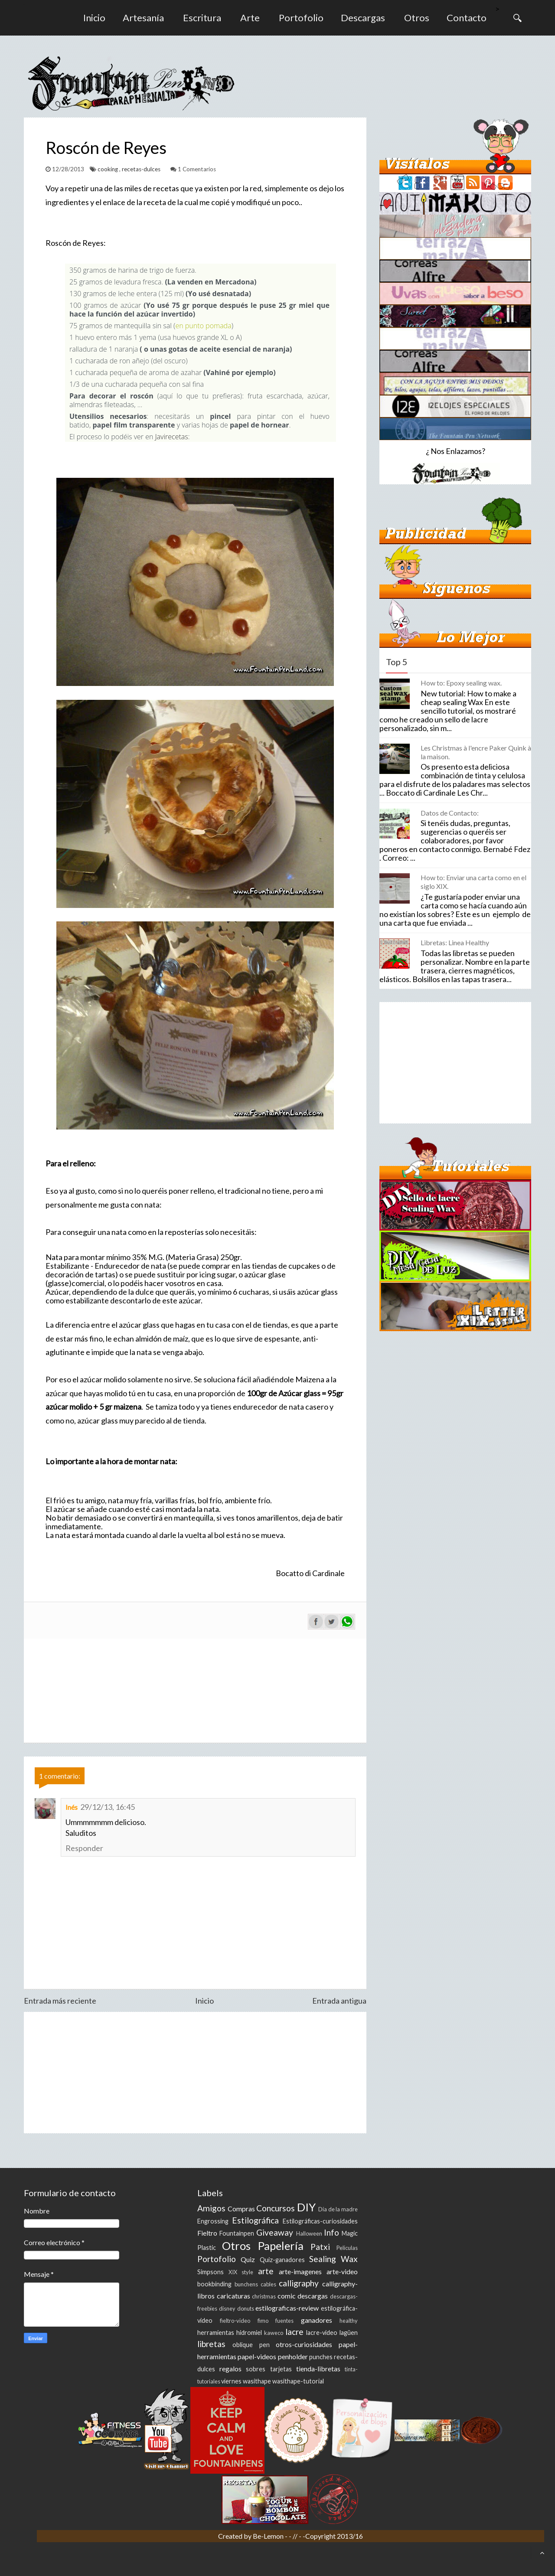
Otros (416, 17)
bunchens (246, 2284)
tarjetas (281, 2369)
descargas (312, 2296)
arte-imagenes (300, 2271)
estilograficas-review (287, 2308)
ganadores (316, 2320)
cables (268, 2284)
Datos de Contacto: (450, 813)
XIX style (241, 2272)
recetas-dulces (142, 169)
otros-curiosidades (304, 2344)
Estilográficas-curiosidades (320, 2221)
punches (321, 2357)
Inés (71, 1807)
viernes (231, 2381)
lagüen (349, 2332)
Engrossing (213, 2221)
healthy (349, 2320)
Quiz (248, 2259)
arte (266, 2271)
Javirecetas (171, 436)
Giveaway (274, 2232)
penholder (293, 2356)
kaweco (273, 2332)
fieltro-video (235, 2320)
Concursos (275, 2208)
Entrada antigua (339, 2000)
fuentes (284, 2320)
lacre (294, 2332)
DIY (306, 2207)
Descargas (363, 17)
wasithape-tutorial (298, 2381)
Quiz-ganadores (282, 2259)
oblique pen (251, 2344)
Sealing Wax (333, 2259)
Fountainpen (236, 2233)
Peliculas (347, 2247)
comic (287, 2296)
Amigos (211, 2208)
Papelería (281, 2245)
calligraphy (299, 2283)
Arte (250, 17)
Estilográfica (255, 2220)
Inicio (94, 17)
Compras (241, 2208)
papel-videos (257, 2356)
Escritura (202, 17)
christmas (264, 2296)
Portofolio (301, 17)
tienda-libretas (318, 2368)
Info (331, 2232)
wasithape (257, 2381)
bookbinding (214, 2284)
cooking (108, 169)
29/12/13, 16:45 (107, 1807)
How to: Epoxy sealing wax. (461, 683)
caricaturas (233, 2296)
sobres (255, 2369)
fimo (263, 2320)
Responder (84, 1848)
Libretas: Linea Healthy (455, 942)
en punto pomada (203, 325)
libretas (211, 2344)
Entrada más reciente (60, 2000)
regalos (230, 2368)
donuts (245, 2308)
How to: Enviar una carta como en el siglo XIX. (473, 881)
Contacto (466, 17)
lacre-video (321, 2332)
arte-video (342, 2271)
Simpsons (210, 2272)
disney (227, 2308)
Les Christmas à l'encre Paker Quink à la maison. (476, 752)
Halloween (309, 2233)
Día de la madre (338, 2209)
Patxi (320, 2247)
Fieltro (207, 2233)
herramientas (215, 2332)
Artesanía (143, 17)
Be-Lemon (269, 2536)
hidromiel (249, 2332)
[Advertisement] (195, 2072)
